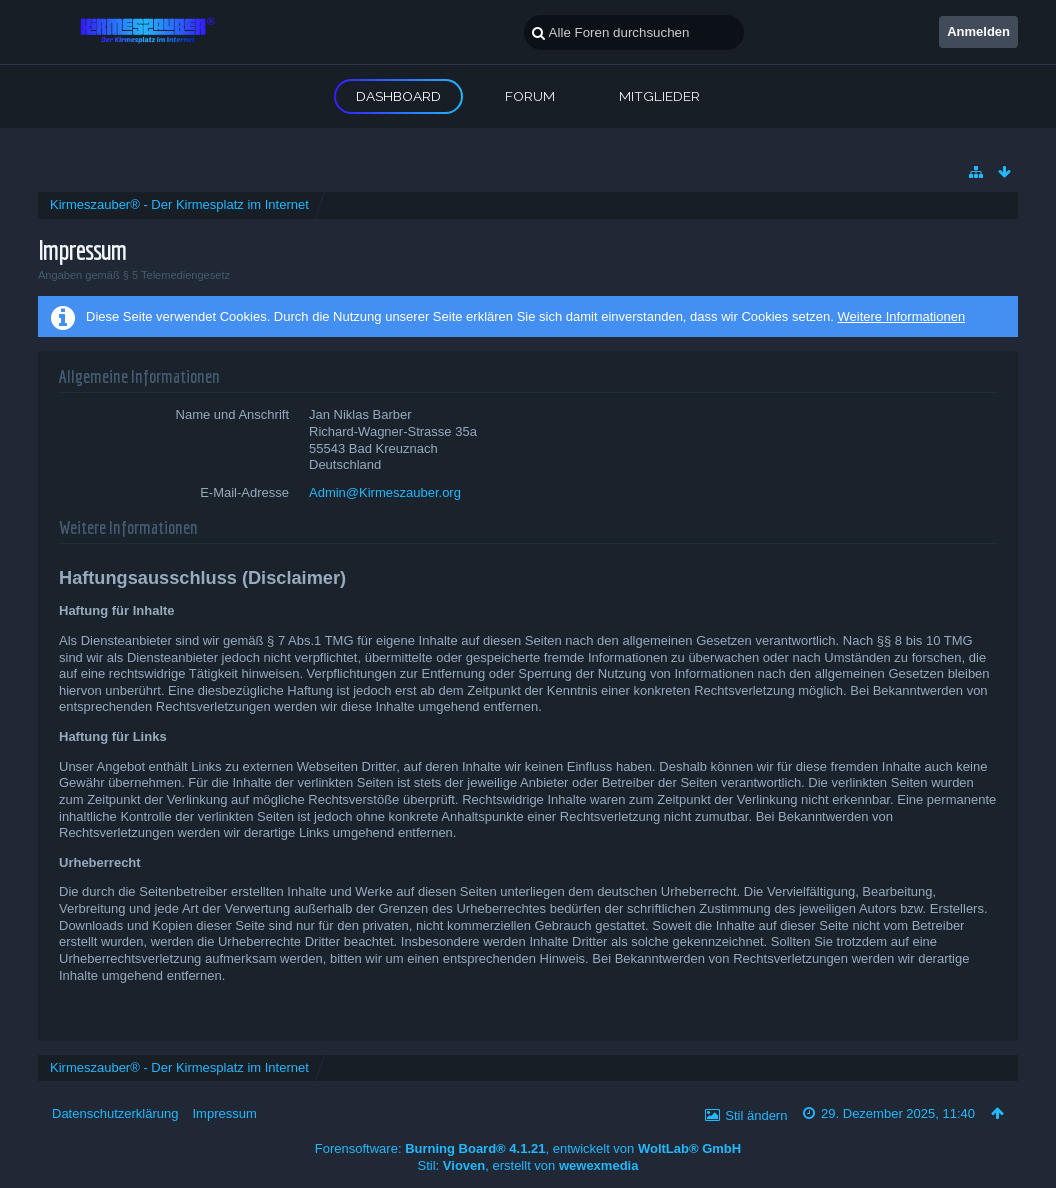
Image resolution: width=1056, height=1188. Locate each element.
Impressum (224, 1113)
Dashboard (398, 96)
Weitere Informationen (901, 316)
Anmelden (978, 31)
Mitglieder (659, 96)
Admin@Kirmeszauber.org (385, 492)
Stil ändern (756, 1115)
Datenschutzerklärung (115, 1113)
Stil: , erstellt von (528, 1165)
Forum (530, 96)
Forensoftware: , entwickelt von (528, 1148)
